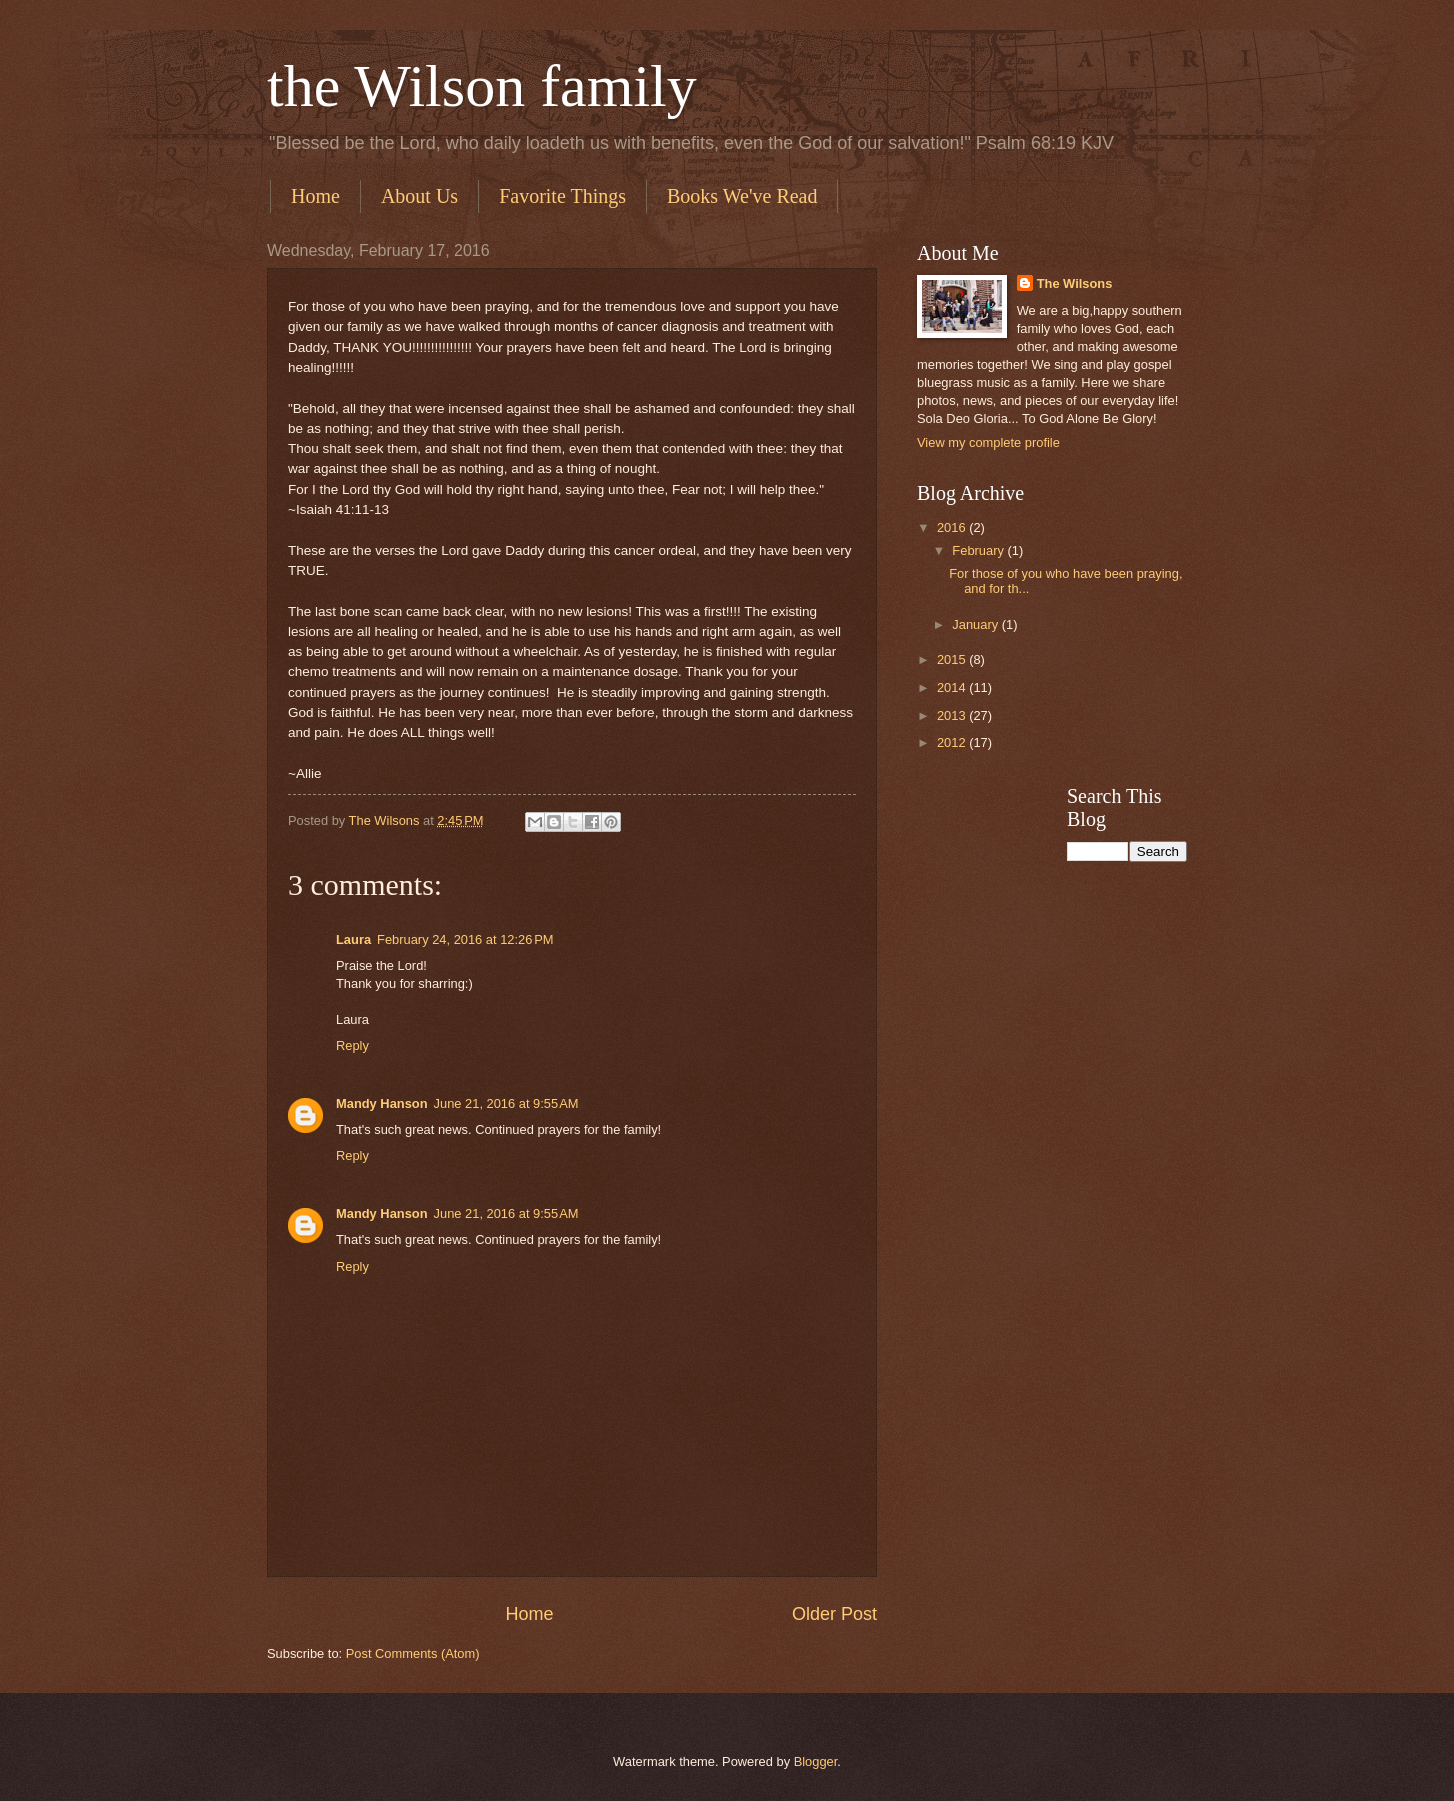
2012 (953, 742)
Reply (352, 1045)
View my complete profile (988, 442)
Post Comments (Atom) (413, 1653)
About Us (419, 196)
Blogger (816, 1761)
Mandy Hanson (382, 1103)
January (976, 624)
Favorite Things (562, 196)
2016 (953, 527)
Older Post (834, 1614)
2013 (953, 715)
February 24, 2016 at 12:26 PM (465, 939)
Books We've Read (742, 196)
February (979, 550)
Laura (353, 939)
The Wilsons (1075, 283)
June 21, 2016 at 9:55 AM (506, 1103)
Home (315, 196)
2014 (953, 687)
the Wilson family (482, 86)
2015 (953, 659)
